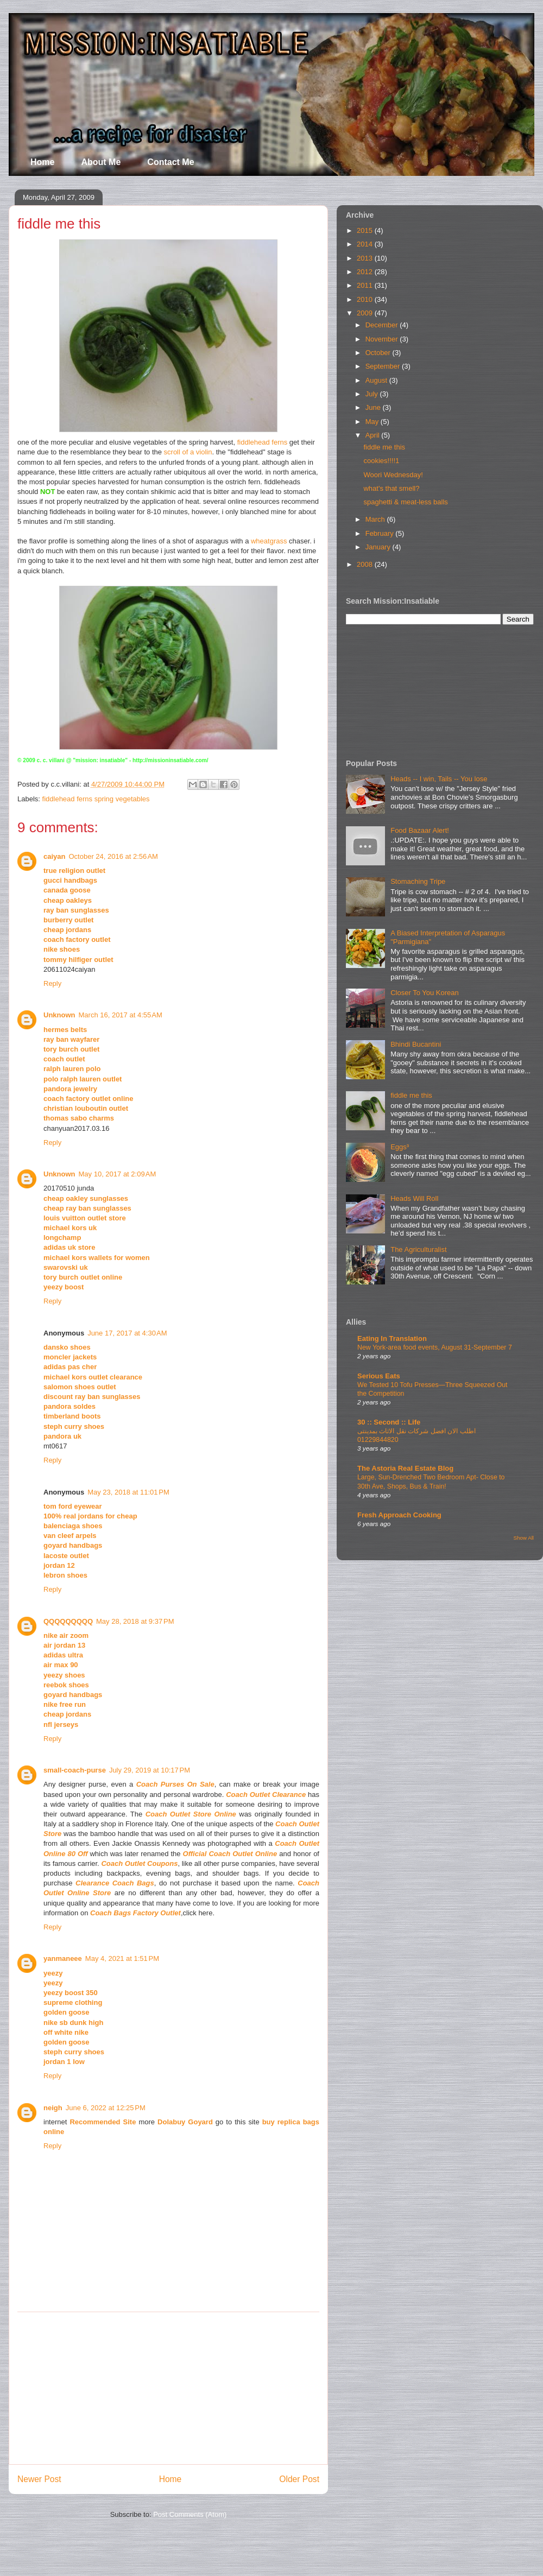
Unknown (59, 1015)
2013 (366, 258)
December (382, 325)
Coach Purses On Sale (175, 1784)
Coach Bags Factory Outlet (135, 1913)
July (372, 394)
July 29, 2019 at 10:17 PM (149, 1770)
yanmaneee (62, 1958)
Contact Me (170, 162)
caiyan (54, 856)
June (374, 407)
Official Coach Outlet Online (230, 1854)
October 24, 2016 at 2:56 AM (112, 856)
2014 (366, 244)
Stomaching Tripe (417, 881)
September (383, 366)
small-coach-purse (74, 1770)
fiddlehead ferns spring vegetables (96, 799)
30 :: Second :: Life (388, 1422)
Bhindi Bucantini (415, 1044)
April (373, 435)
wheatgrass (269, 541)
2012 (366, 272)
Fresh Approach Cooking (399, 1515)
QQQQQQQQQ (68, 1621)
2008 (366, 564)
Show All (524, 1538)
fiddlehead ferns (262, 442)
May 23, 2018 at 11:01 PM (128, 1492)
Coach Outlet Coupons (139, 1863)
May (373, 421)
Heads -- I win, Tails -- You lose (438, 779)
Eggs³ (399, 1147)
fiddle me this (384, 447)
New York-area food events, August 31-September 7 (434, 1347)
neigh (52, 2108)
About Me (101, 162)
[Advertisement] (168, 2388)
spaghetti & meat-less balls (405, 502)
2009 (366, 313)
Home (42, 162)
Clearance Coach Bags (114, 1883)
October (379, 353)
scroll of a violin (188, 452)
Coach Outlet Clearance (266, 1794)
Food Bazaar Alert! (419, 830)
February (380, 533)
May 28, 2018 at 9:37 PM (135, 1621)
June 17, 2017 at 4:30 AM (127, 1333)
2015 (366, 230)
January (379, 547)
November (382, 339)
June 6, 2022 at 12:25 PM (106, 2108)
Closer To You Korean (424, 993)
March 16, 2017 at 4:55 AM (120, 1015)
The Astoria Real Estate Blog (405, 1468)
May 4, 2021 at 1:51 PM (122, 1958)
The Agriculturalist (418, 1249)
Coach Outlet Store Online (191, 1814)
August (377, 380)
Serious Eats (378, 1376)
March (376, 519)
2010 (366, 299)
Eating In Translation (392, 1338)
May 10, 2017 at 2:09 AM (117, 1174)
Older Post (299, 2479)
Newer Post (39, 2479)
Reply (52, 983)
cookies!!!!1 (381, 461)
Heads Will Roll (414, 1198)
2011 (366, 285)
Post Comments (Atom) (189, 2514)
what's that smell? (391, 488)
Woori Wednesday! (392, 475)
